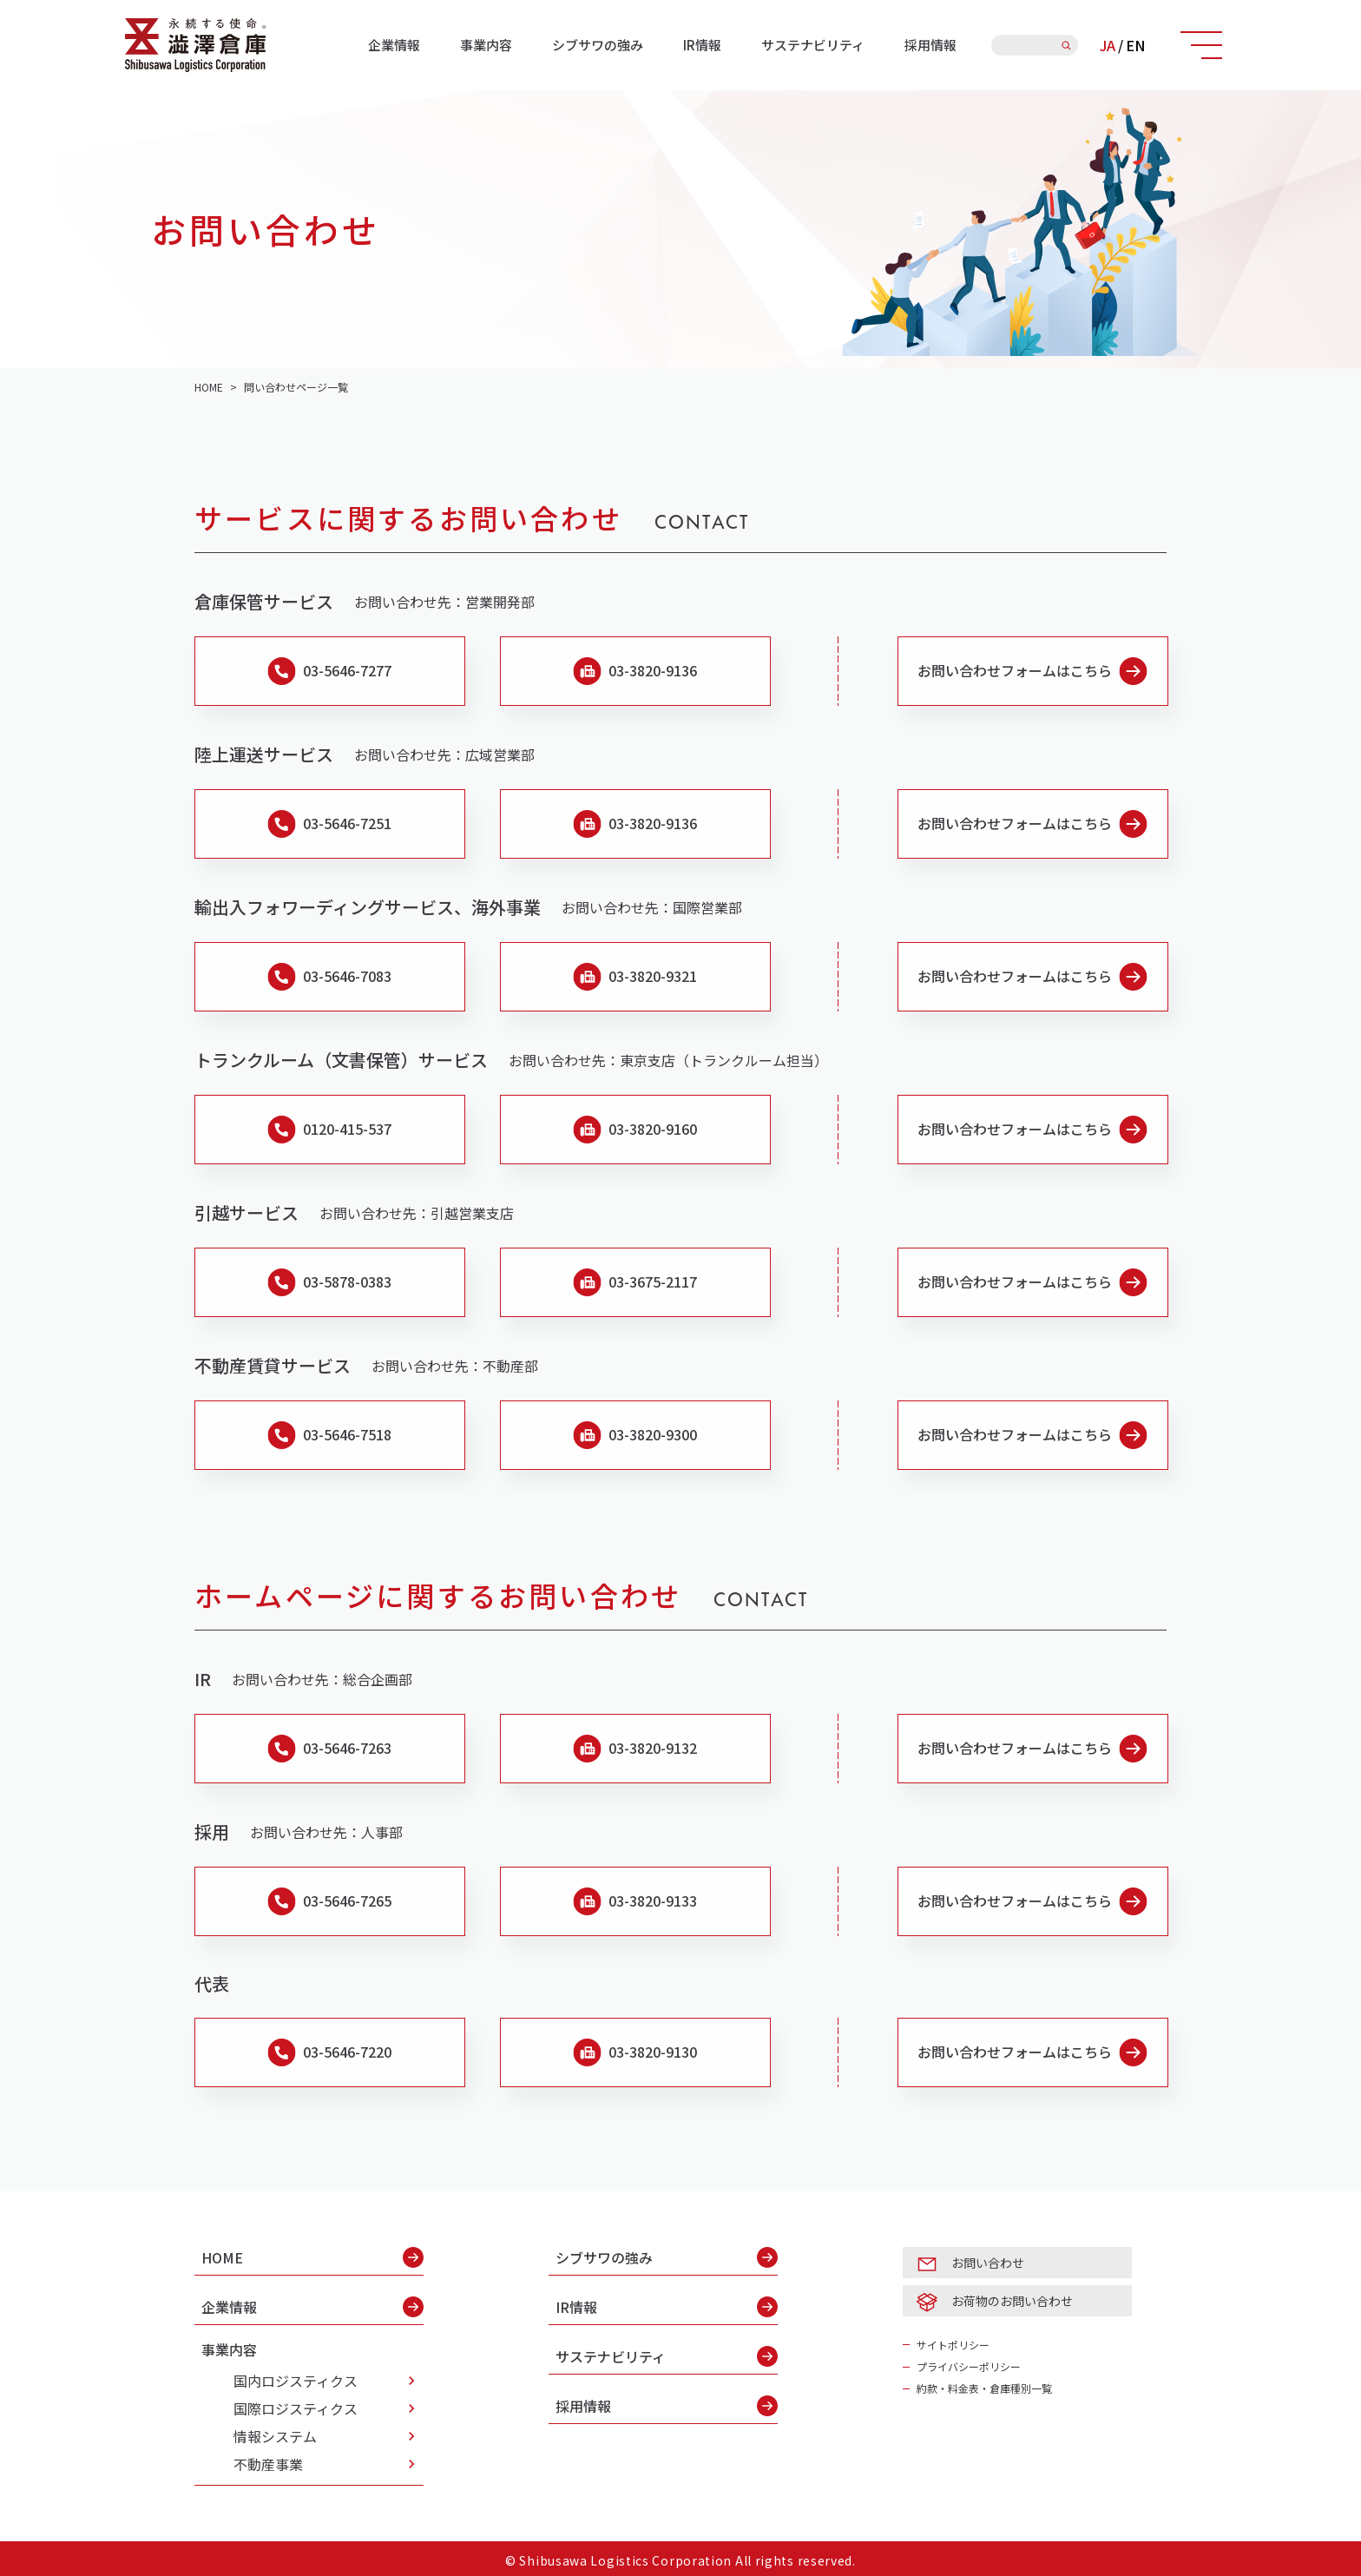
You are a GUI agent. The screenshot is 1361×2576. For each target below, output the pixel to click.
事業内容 (486, 45)
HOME (312, 2257)
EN (1135, 45)
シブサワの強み (597, 45)
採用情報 (930, 45)
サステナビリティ (813, 45)
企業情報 (394, 45)
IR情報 (702, 45)
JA (1107, 45)
